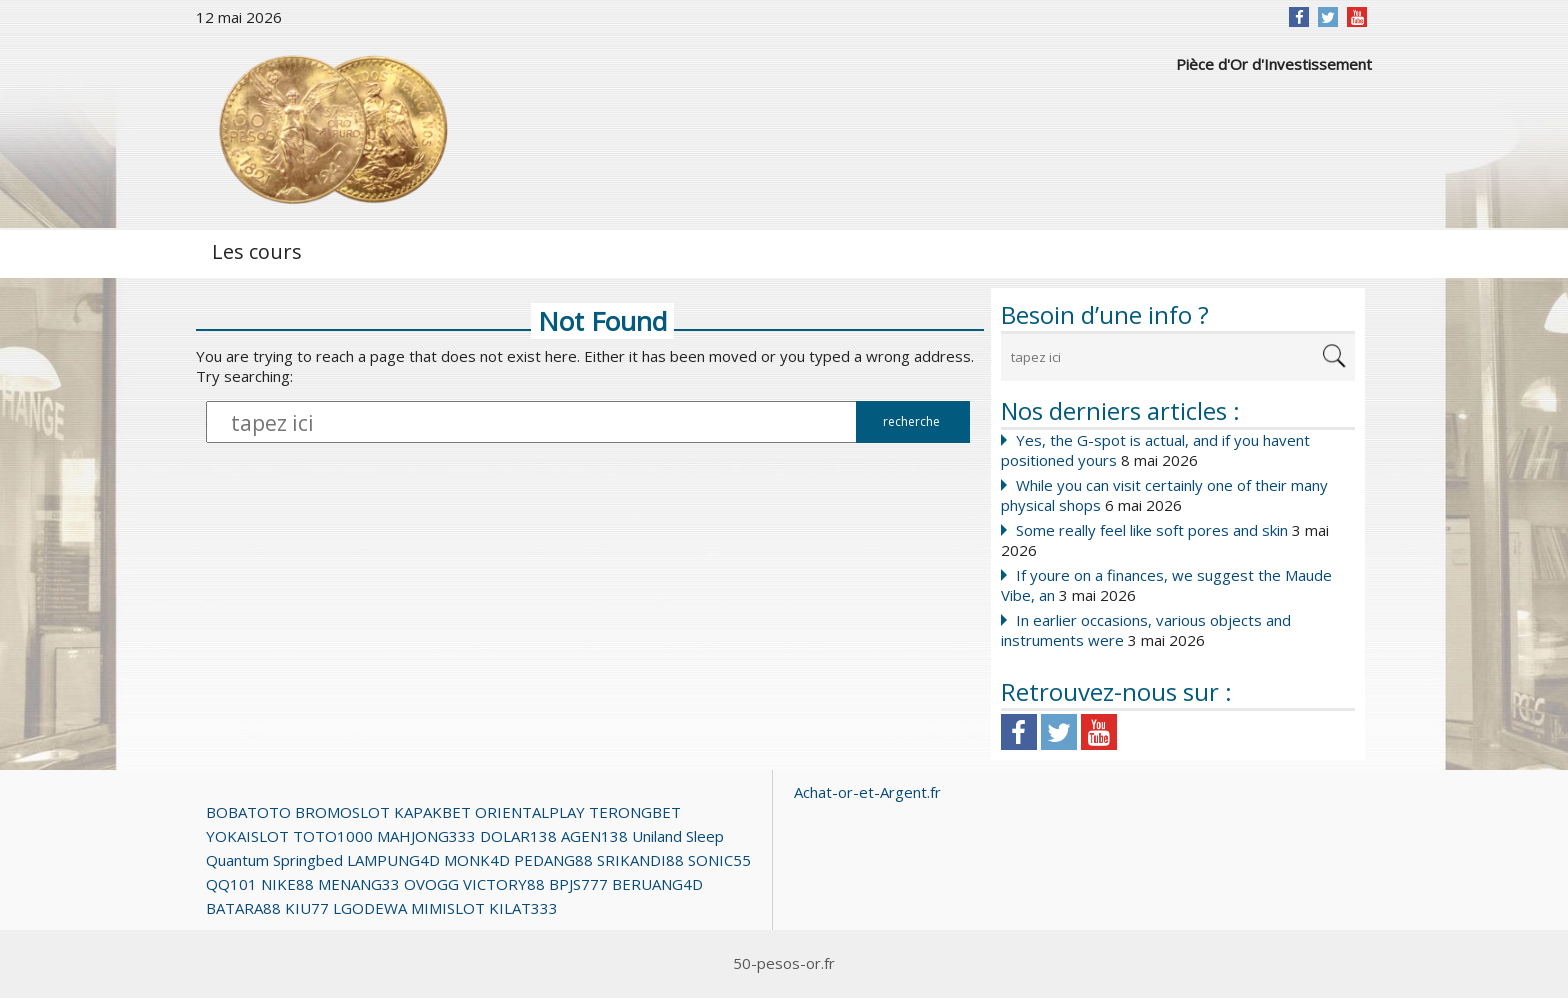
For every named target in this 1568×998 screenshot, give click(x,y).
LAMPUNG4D (393, 860)
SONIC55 (719, 860)
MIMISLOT (448, 908)
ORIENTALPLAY (530, 812)
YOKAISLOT (247, 836)
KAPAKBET (432, 812)
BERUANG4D (657, 884)
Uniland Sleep (678, 836)
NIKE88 (287, 884)
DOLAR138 (518, 836)
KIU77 (307, 908)
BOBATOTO (248, 812)
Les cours (257, 251)
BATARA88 (243, 908)
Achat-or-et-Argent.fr (867, 792)
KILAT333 (523, 908)
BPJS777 (578, 884)
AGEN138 (594, 836)
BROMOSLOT (342, 812)
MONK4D (477, 860)
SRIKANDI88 (640, 860)
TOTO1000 (333, 836)
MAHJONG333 (426, 836)
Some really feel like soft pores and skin (1152, 530)
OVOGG (431, 884)
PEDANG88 (553, 860)
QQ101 (231, 884)
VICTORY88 (504, 884)
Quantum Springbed (274, 860)
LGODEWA (370, 908)
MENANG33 (359, 884)
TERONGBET (635, 812)
